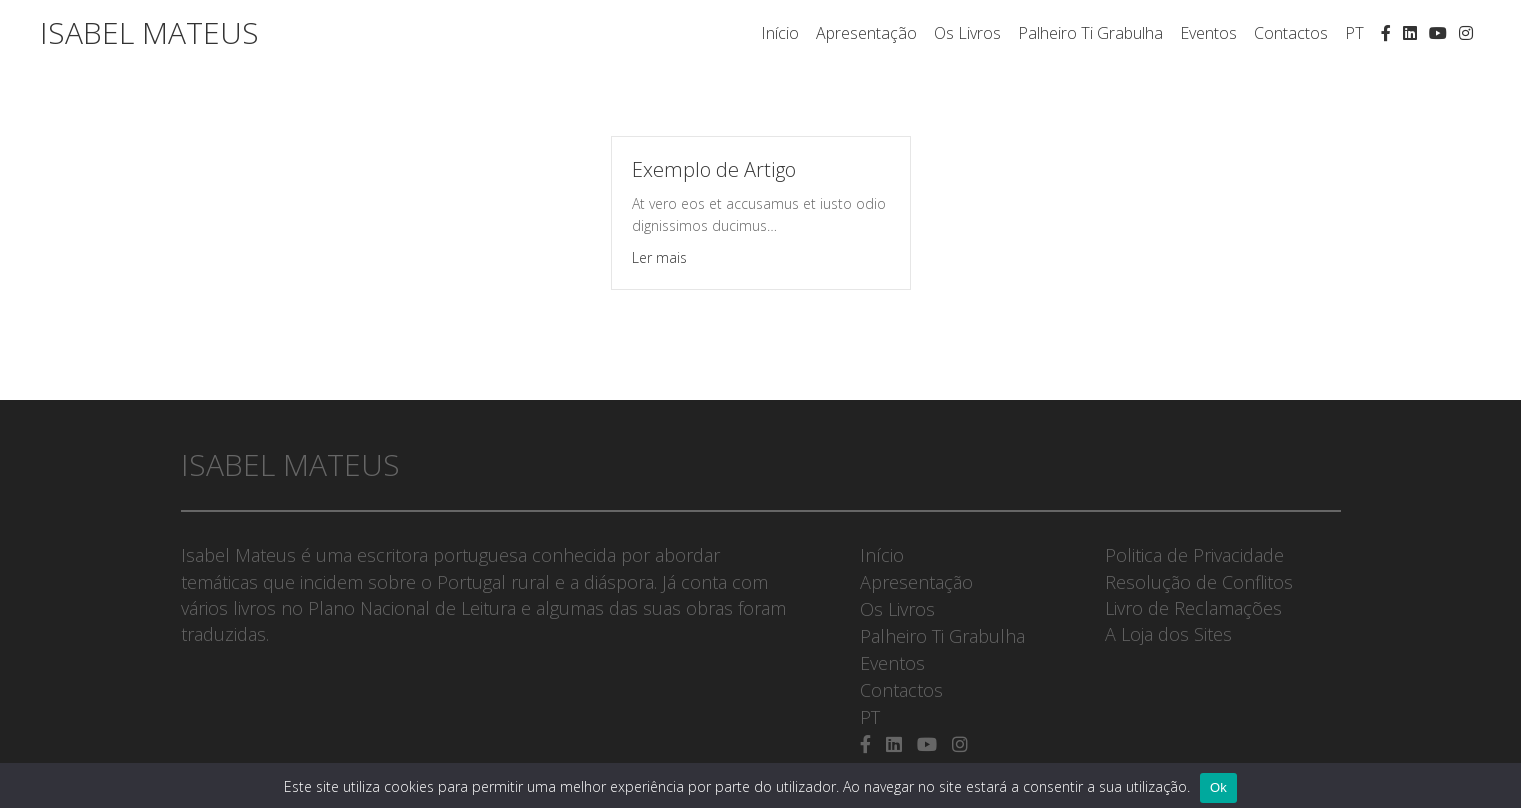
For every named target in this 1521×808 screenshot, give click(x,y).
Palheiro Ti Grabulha (1090, 33)
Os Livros (967, 33)
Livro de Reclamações (1193, 608)
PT (1354, 33)
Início (780, 33)
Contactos (1291, 33)
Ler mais (659, 257)
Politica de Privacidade (1194, 555)
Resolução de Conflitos (1199, 582)
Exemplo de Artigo (714, 169)
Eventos (1208, 33)
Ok (1218, 787)
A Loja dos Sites (1168, 634)
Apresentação (866, 33)
